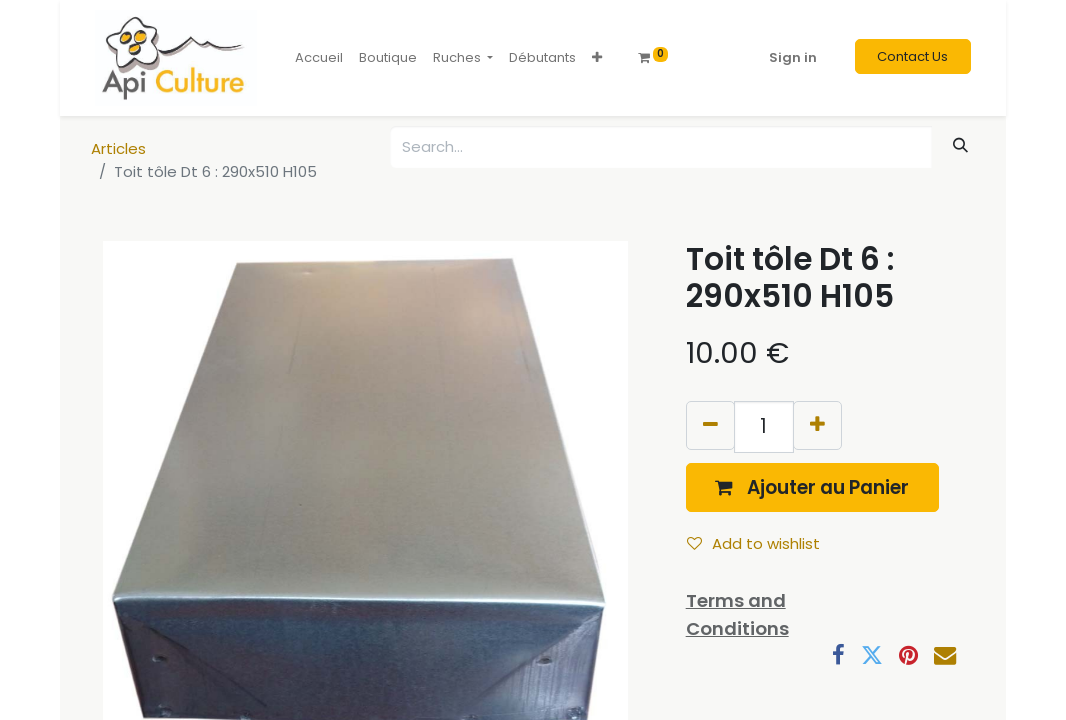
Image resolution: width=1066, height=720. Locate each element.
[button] (597, 58)
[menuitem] (319, 58)
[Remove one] (710, 425)
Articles (118, 148)
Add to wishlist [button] (753, 543)
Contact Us (912, 56)
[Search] (961, 145)
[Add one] (817, 425)
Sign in (793, 57)
